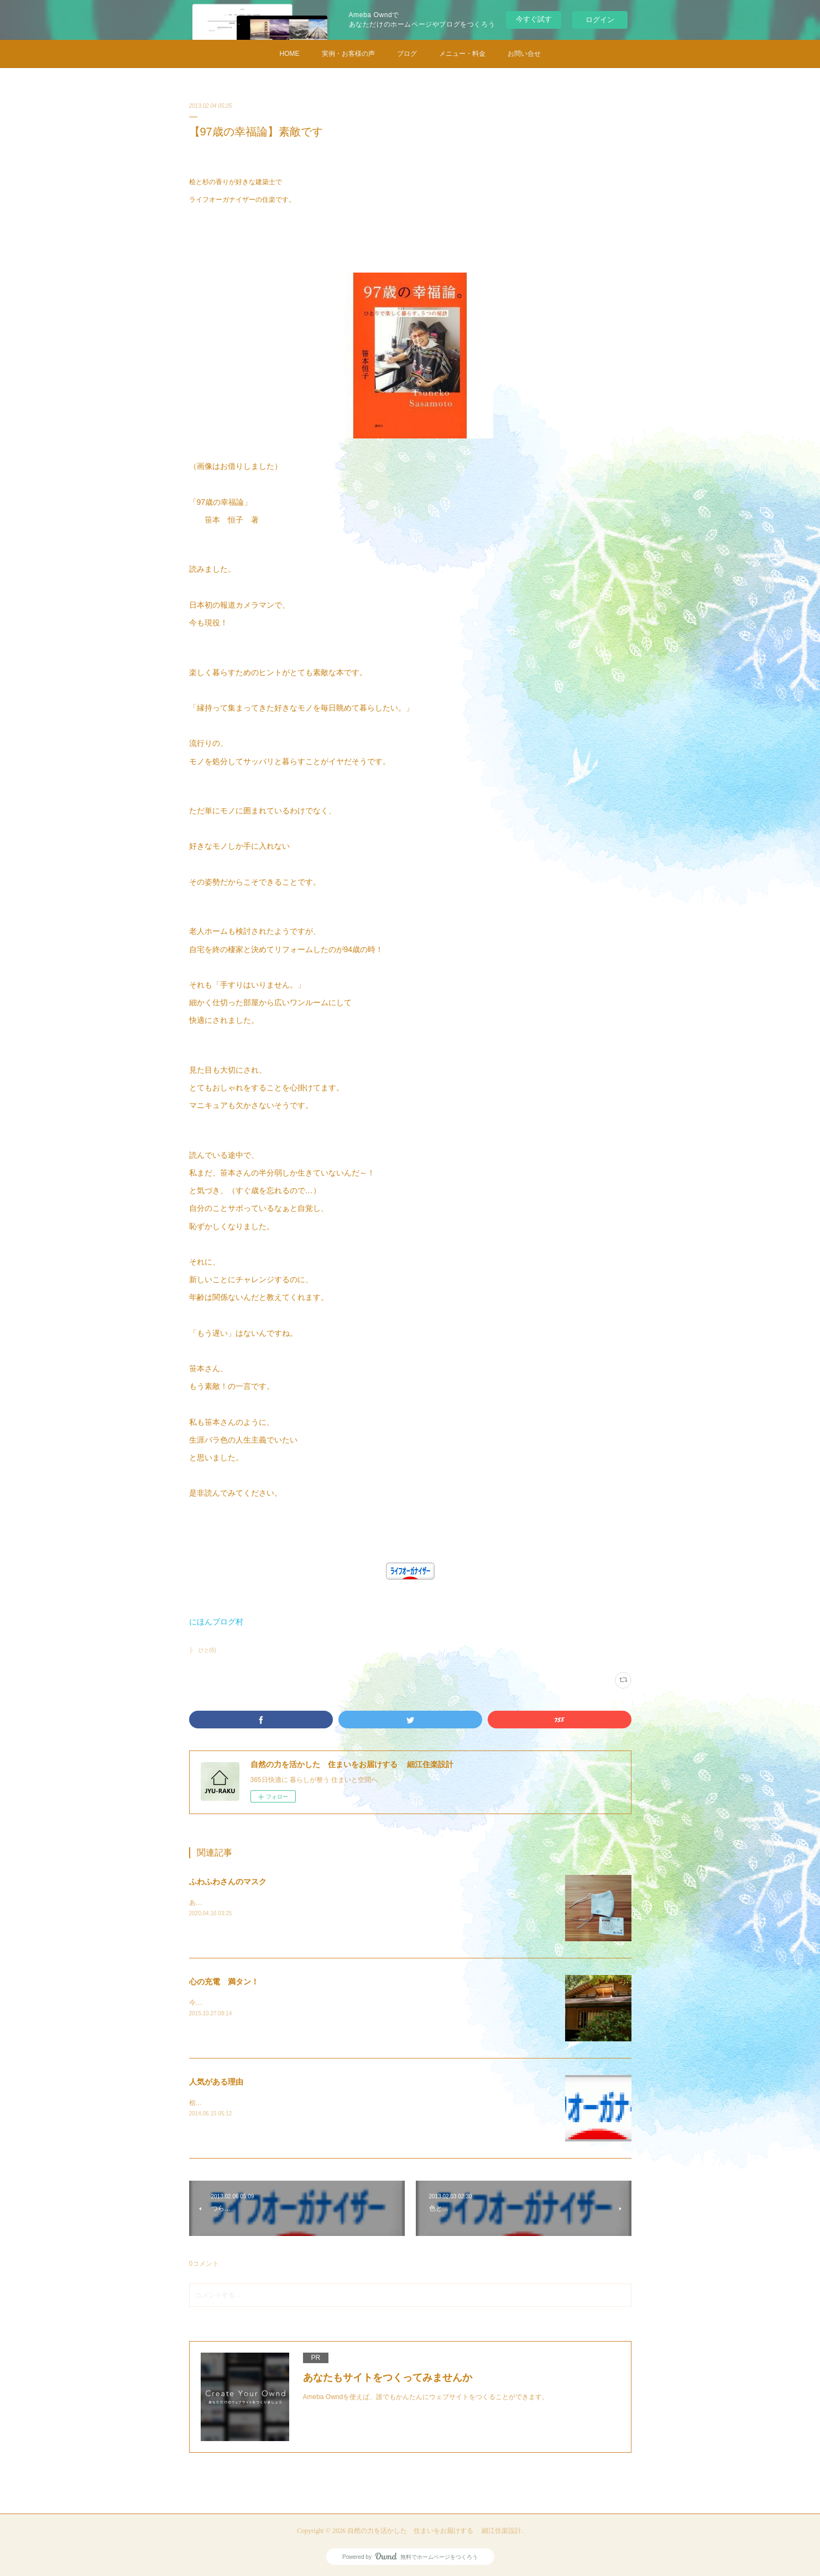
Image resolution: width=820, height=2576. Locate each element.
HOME (290, 54)
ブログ (407, 54)
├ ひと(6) (202, 1650)
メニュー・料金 (462, 54)
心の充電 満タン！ (224, 1981)
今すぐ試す (534, 19)
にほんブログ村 (216, 1621)
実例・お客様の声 (348, 54)
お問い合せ (524, 54)
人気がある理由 (216, 2081)
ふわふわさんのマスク (228, 1881)
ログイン (600, 19)
